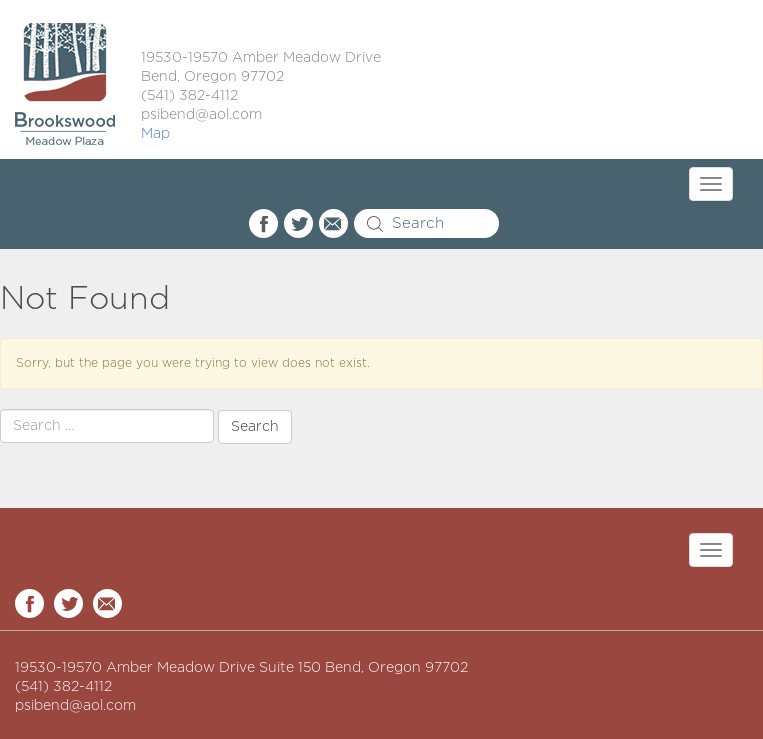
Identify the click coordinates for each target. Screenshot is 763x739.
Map (155, 134)
